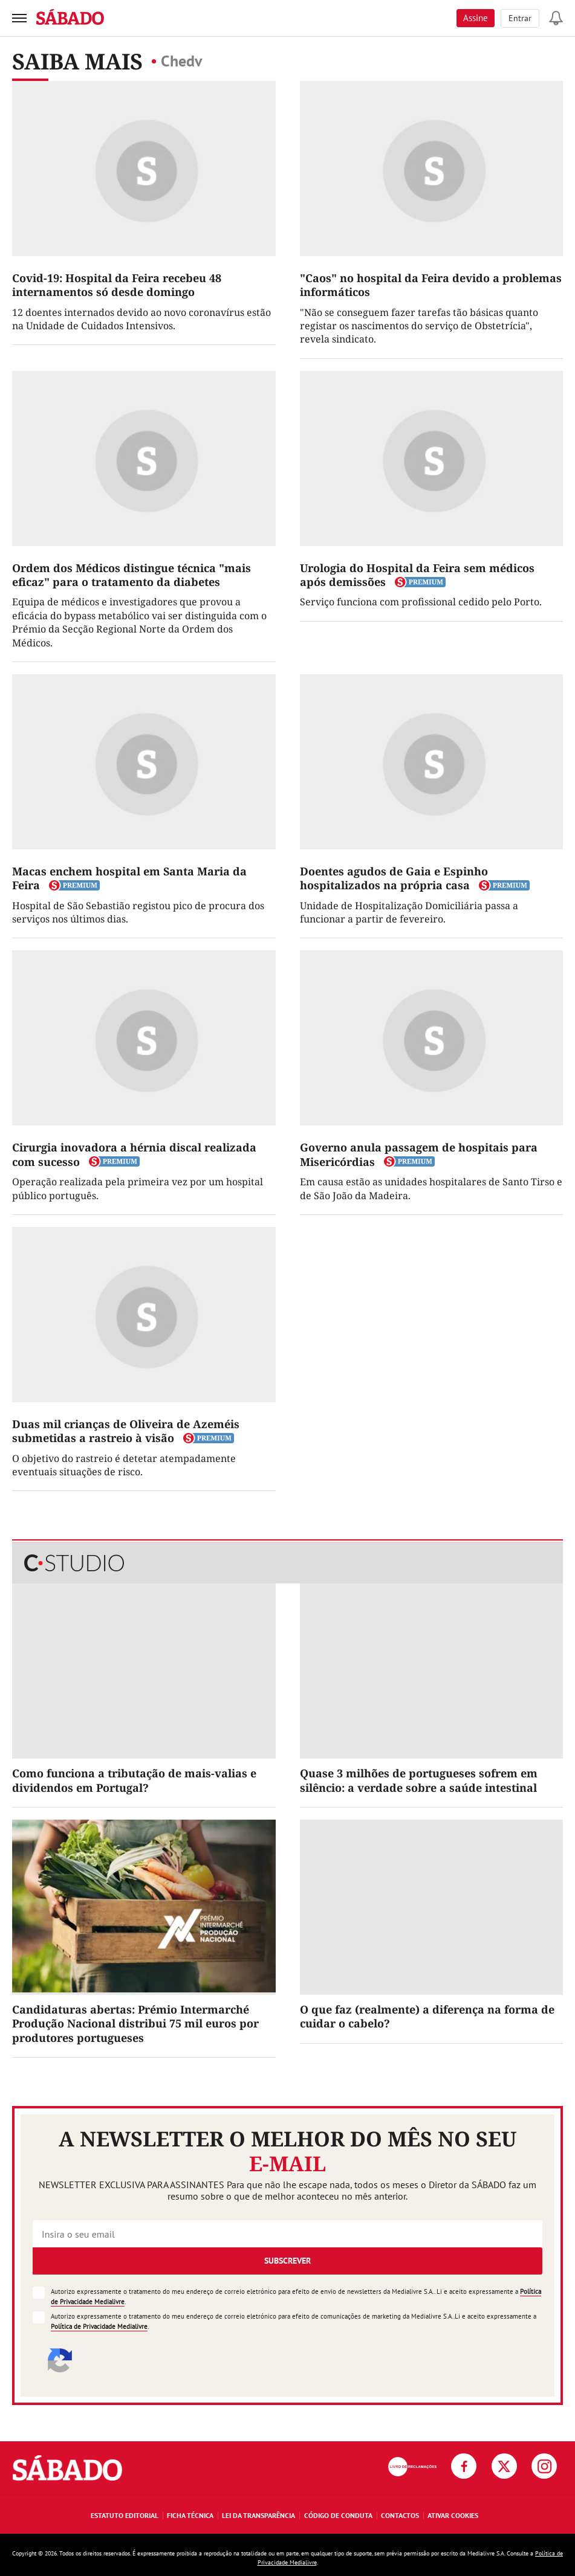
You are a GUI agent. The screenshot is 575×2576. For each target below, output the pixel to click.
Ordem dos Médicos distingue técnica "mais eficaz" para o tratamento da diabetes (131, 575)
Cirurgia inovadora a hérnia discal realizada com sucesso (134, 1154)
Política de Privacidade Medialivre (99, 2326)
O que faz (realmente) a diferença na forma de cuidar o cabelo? (427, 2016)
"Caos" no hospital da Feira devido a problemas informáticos (431, 285)
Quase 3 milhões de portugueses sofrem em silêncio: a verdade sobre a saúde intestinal (419, 1780)
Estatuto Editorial (124, 2515)
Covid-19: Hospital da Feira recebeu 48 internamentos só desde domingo (116, 285)
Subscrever (287, 2260)
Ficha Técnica (190, 2515)
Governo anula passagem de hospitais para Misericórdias (419, 1154)
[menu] (19, 18)
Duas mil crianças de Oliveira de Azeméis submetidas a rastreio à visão (125, 1431)
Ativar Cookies (452, 2515)
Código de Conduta (338, 2515)
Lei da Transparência (258, 2515)
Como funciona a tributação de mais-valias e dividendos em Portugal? (134, 1780)
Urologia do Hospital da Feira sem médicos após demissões (417, 575)
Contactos (400, 2515)
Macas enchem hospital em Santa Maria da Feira (129, 878)
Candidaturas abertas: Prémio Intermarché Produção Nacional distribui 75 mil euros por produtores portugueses (135, 2023)
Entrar (519, 18)
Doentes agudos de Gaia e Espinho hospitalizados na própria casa (394, 878)
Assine (475, 18)
